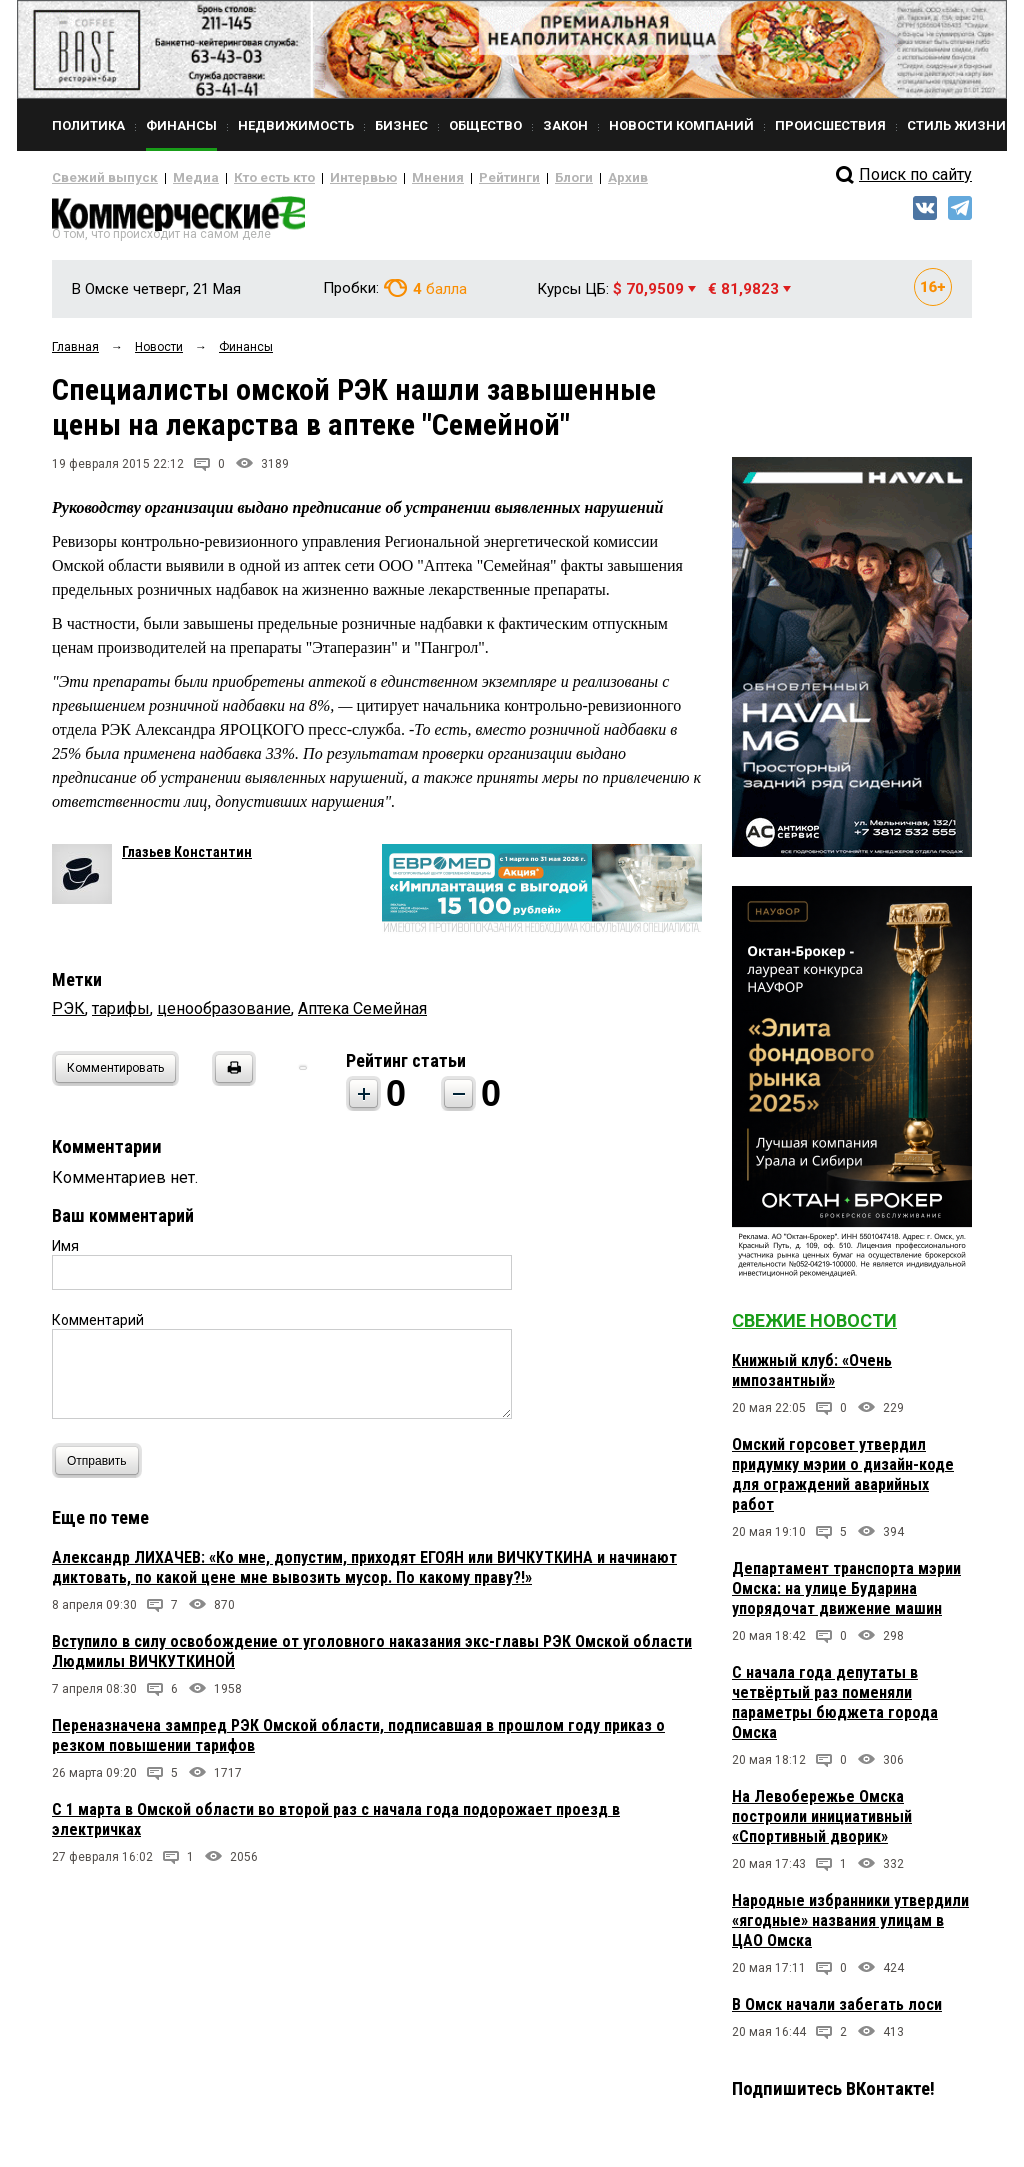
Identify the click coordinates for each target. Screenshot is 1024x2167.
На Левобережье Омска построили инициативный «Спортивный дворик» (822, 1824)
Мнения (387, 178)
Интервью (322, 178)
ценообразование (224, 1016)
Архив (557, 178)
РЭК (68, 1016)
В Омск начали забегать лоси (837, 2012)
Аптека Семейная (362, 1016)
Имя (65, 1254)
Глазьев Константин (187, 860)
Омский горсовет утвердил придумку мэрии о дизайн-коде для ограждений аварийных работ (843, 1482)
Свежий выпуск (97, 178)
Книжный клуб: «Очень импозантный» (812, 1378)
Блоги (508, 178)
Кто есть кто (245, 178)
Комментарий (98, 1328)
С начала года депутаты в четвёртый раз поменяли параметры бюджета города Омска (835, 1710)
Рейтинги (451, 178)
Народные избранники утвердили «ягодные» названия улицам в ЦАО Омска (850, 1928)
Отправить (101, 1468)
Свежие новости (814, 1328)
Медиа (176, 178)
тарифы (121, 1016)
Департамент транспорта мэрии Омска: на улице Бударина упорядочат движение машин (846, 1596)
